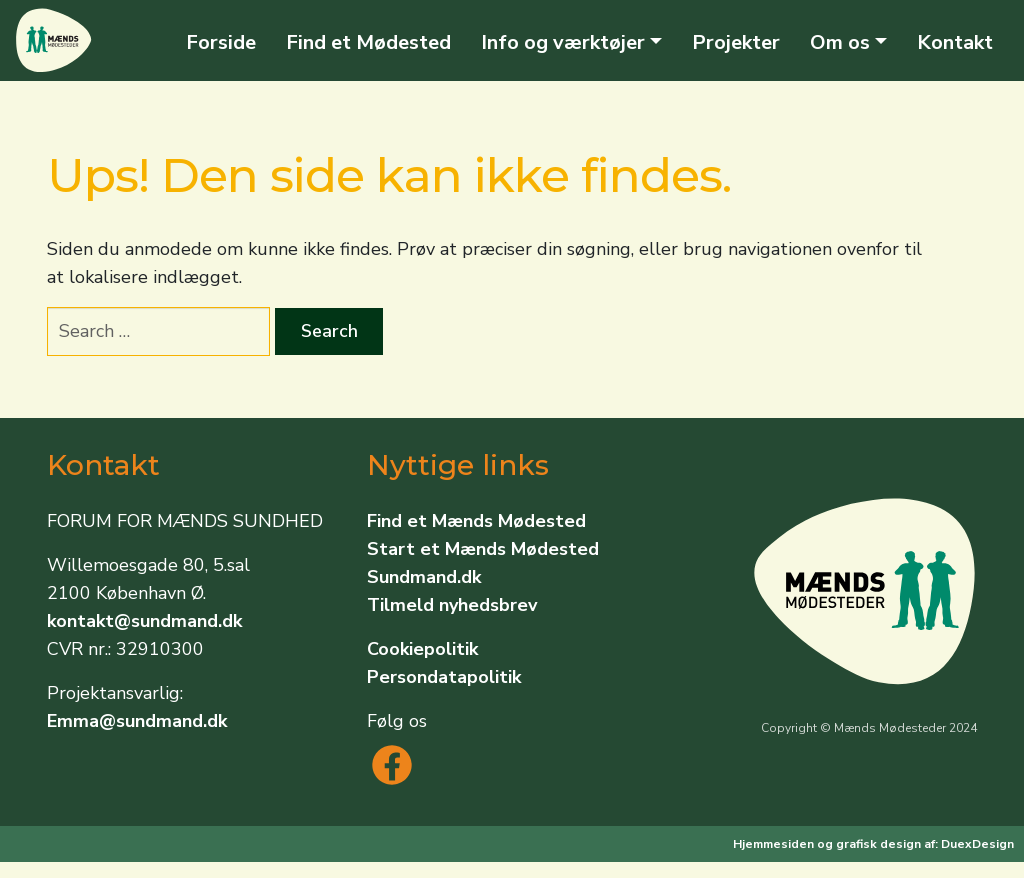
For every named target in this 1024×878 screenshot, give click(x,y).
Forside (221, 42)
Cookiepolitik (422, 649)
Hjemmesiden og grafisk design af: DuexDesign (873, 844)
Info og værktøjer (563, 42)
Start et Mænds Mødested (483, 549)
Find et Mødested (368, 42)
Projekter (736, 42)
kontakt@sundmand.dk (144, 621)
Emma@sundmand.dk (137, 721)
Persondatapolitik (444, 677)
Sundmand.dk (424, 577)
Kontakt (955, 42)
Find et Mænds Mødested (476, 521)
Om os (840, 42)
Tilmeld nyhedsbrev (452, 605)
